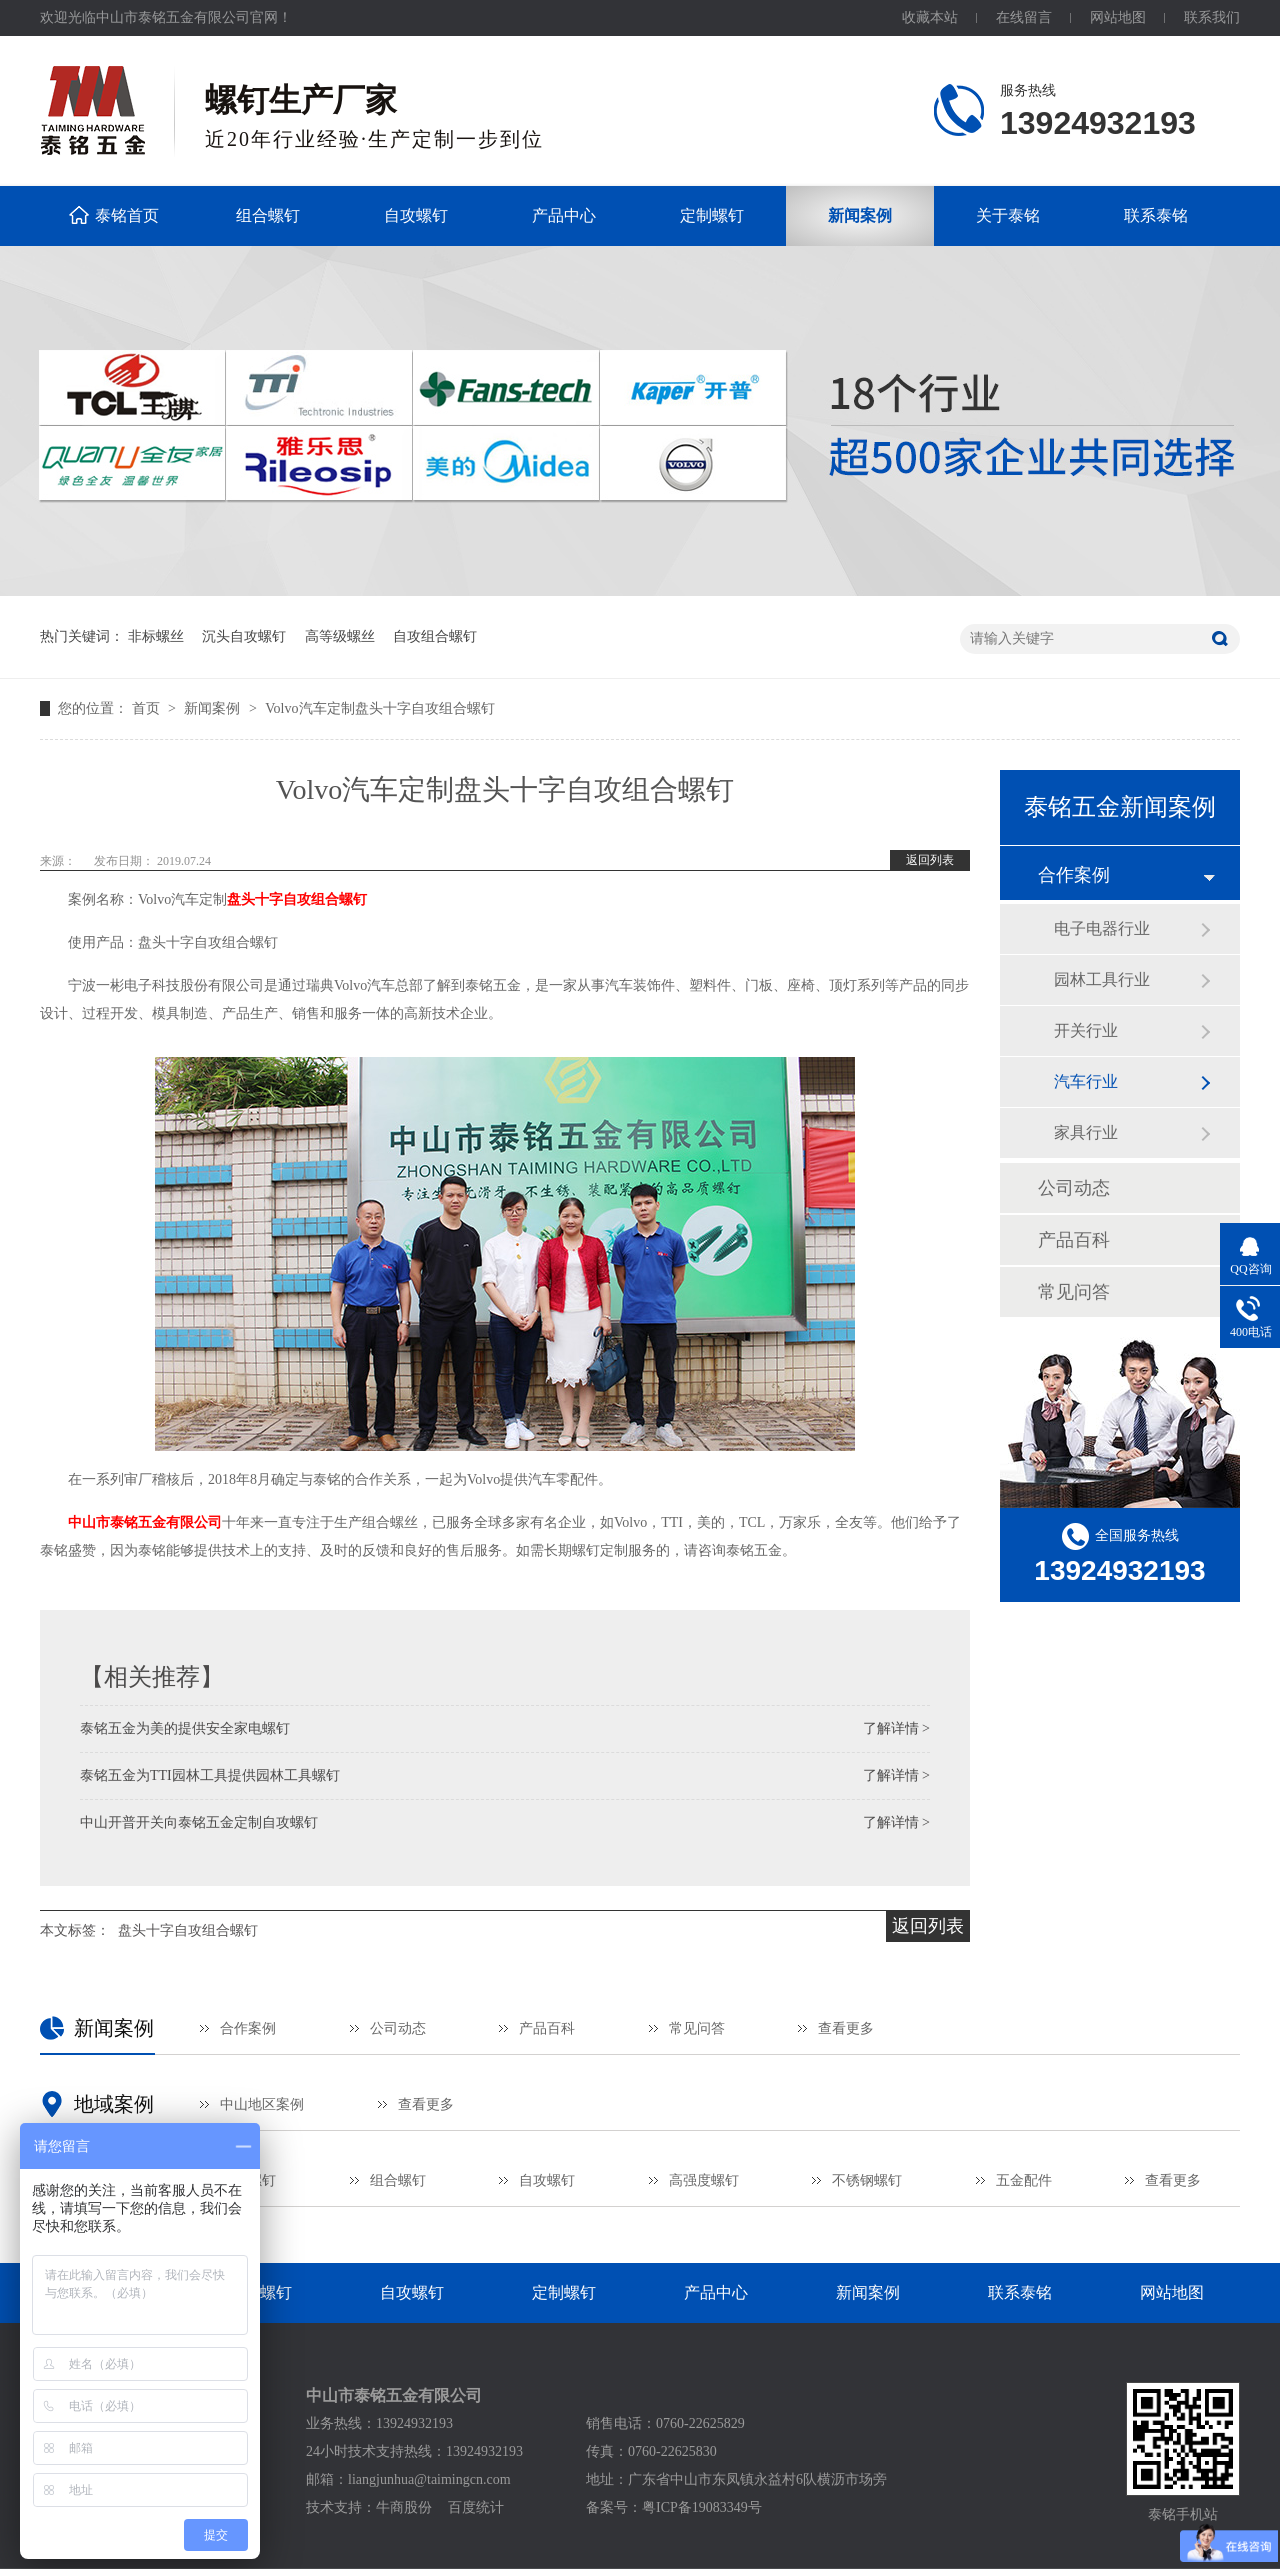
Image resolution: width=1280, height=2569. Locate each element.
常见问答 (1074, 1292)
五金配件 (1024, 2180)
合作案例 (1074, 875)
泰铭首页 (127, 215)
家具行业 (1086, 1132)
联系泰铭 (1156, 215)
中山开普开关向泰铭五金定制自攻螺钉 (199, 1822)
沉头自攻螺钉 (244, 636)
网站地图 (1118, 17)
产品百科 (1074, 1240)
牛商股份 (404, 2507)
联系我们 (1212, 17)
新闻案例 (860, 215)
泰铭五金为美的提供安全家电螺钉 (185, 1728)
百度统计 (476, 2507)
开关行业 (1086, 1030)
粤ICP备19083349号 (702, 2507)
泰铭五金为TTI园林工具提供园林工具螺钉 (210, 1775)
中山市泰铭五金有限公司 (145, 1522)
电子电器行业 (1102, 928)
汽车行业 (1086, 1081)
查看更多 (846, 2028)
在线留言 (1024, 17)
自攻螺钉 (416, 215)
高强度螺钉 (704, 2180)
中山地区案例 (262, 2104)
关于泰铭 (1008, 215)
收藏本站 (930, 17)
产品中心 (564, 215)
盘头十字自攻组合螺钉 (297, 899)
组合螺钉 (268, 215)
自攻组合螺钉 (435, 636)
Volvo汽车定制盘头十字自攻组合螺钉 (379, 708)
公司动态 (1074, 1188)
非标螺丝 (156, 636)
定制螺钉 (712, 215)
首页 (148, 708)
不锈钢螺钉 (867, 2180)
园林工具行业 (1102, 979)
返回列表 (930, 860)
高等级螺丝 (340, 636)
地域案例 (114, 2104)
